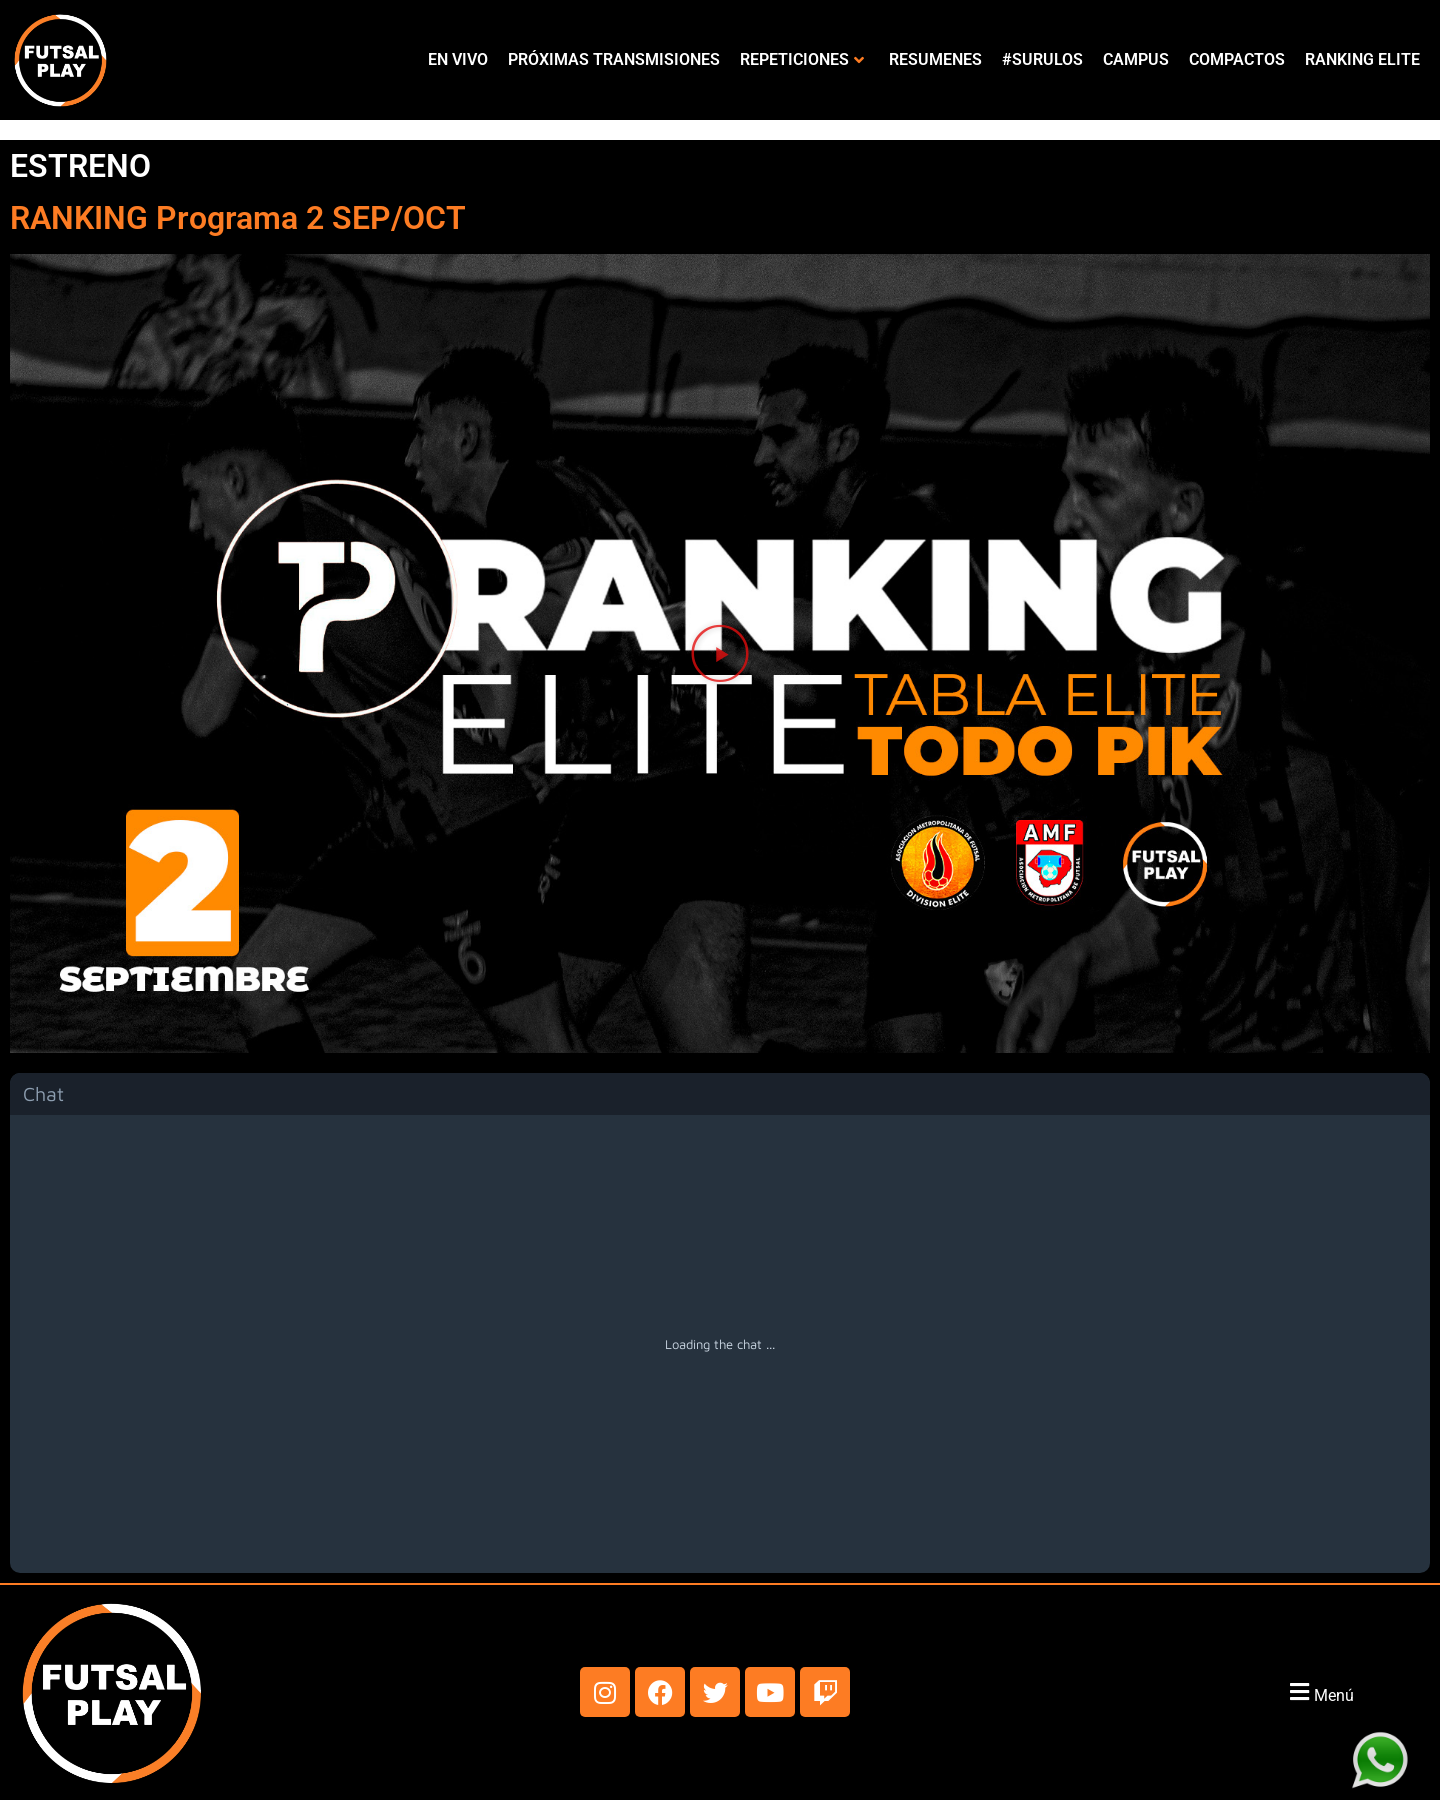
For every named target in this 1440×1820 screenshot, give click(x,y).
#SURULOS (1042, 59)
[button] (720, 653)
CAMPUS (1136, 59)
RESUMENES (935, 59)
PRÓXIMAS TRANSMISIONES (614, 59)
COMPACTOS (1237, 59)
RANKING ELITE (1362, 59)
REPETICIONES (802, 59)
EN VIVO (458, 59)
